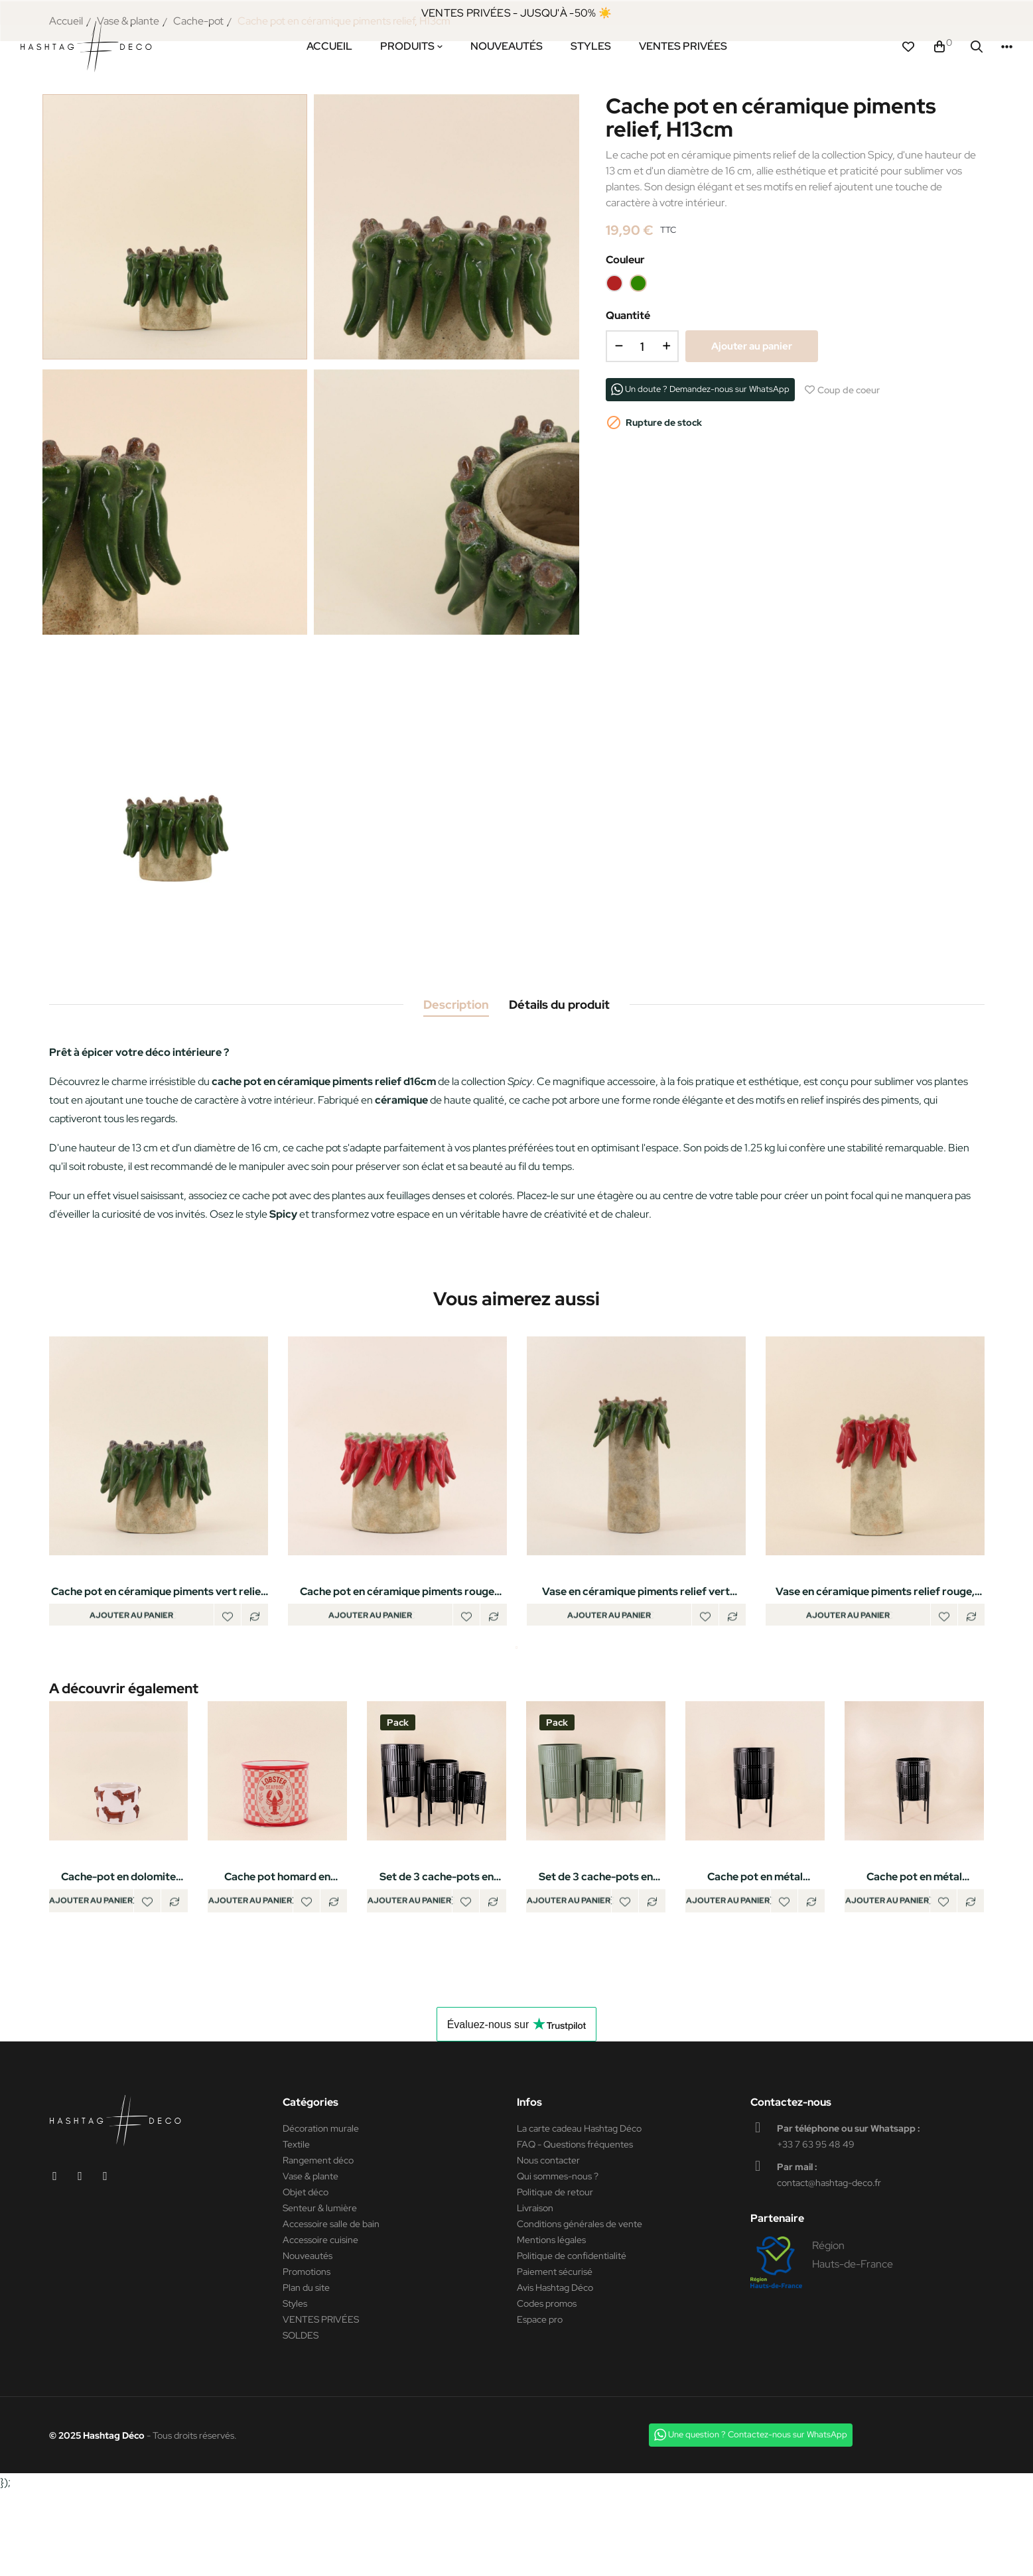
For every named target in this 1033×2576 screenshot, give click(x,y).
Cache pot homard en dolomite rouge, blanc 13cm (277, 1956)
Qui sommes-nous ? (557, 2260)
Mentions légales (551, 2324)
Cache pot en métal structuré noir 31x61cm (755, 1956)
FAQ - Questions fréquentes (575, 2228)
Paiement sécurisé (554, 2356)
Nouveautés (307, 2340)
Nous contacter (548, 2244)
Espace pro (540, 2404)
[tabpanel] (158, 1556)
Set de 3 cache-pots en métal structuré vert (596, 1956)
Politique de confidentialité (571, 2340)
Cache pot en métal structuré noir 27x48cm (914, 1956)
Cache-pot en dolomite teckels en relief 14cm (118, 1956)
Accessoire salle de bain (331, 2308)
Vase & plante (310, 2260)
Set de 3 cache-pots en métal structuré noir (436, 1956)
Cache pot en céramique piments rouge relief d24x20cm (397, 1665)
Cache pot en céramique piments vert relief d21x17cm (158, 1665)
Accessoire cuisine (320, 2324)
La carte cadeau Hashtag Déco (579, 2213)
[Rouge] (614, 356)
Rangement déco (318, 2244)
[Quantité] (642, 419)
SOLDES (300, 2419)
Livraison (535, 2292)
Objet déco (305, 2276)
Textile (296, 2228)
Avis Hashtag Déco (555, 2372)
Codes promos (547, 2388)
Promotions (306, 2356)
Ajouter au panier (751, 419)
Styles (295, 2388)
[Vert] (638, 356)
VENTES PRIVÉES (321, 2404)
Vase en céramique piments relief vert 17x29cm (636, 1665)
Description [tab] (456, 1076)
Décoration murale (321, 2213)
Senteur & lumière (320, 2292)
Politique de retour (555, 2276)
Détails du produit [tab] (559, 1076)
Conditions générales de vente (579, 2308)
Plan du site (306, 2372)
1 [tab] (516, 1725)
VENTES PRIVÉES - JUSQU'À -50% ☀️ (516, 13)
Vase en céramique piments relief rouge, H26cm (875, 1665)
